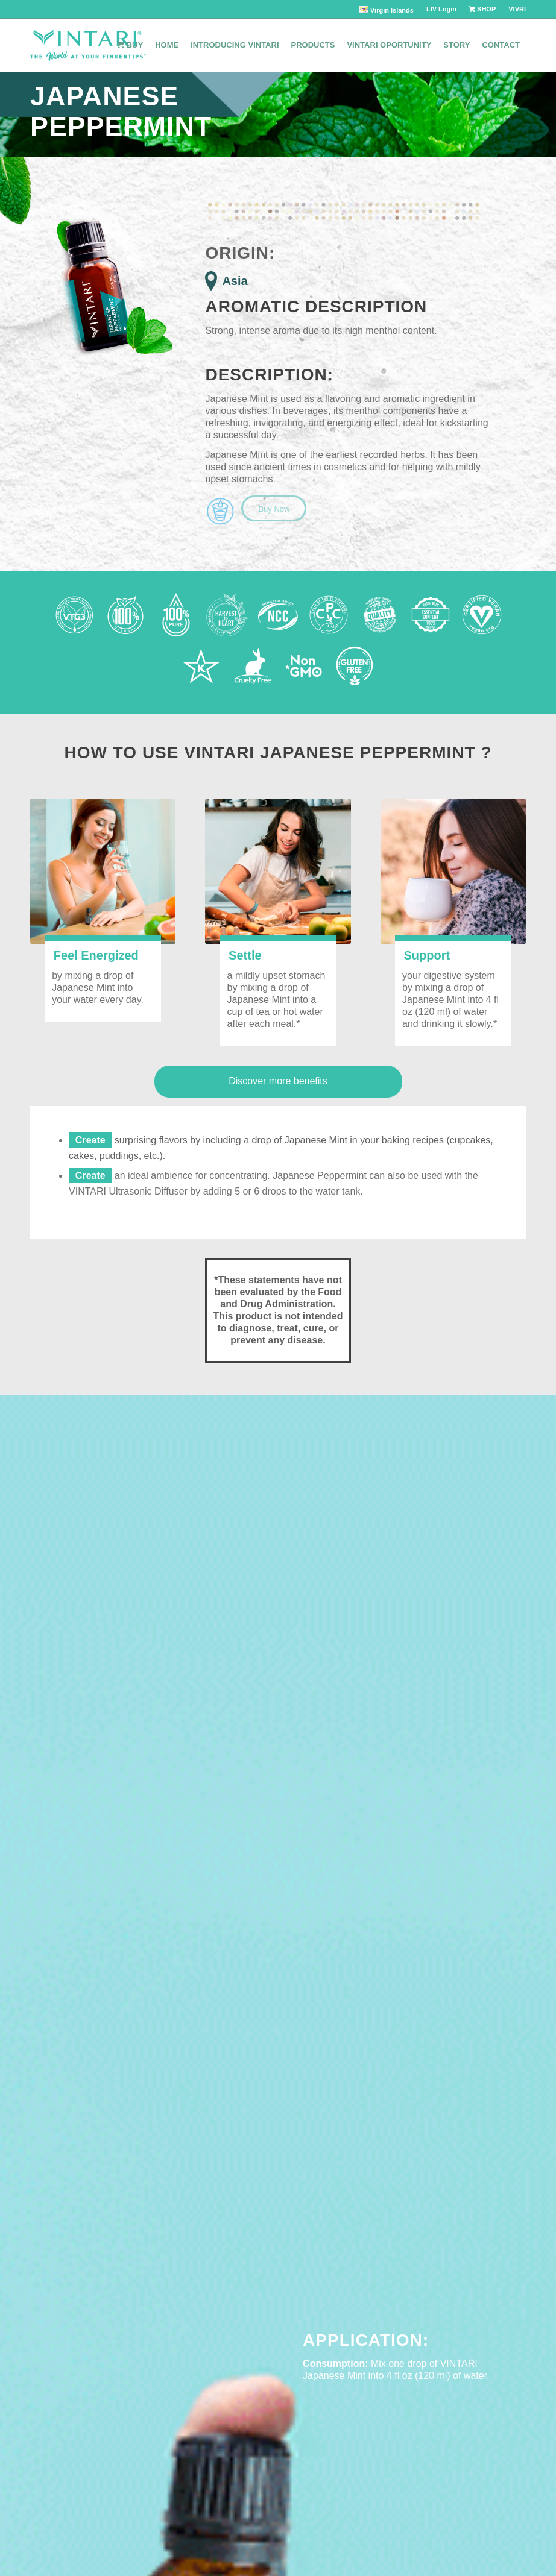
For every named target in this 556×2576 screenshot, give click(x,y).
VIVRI (517, 9)
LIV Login (441, 9)
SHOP (482, 9)
